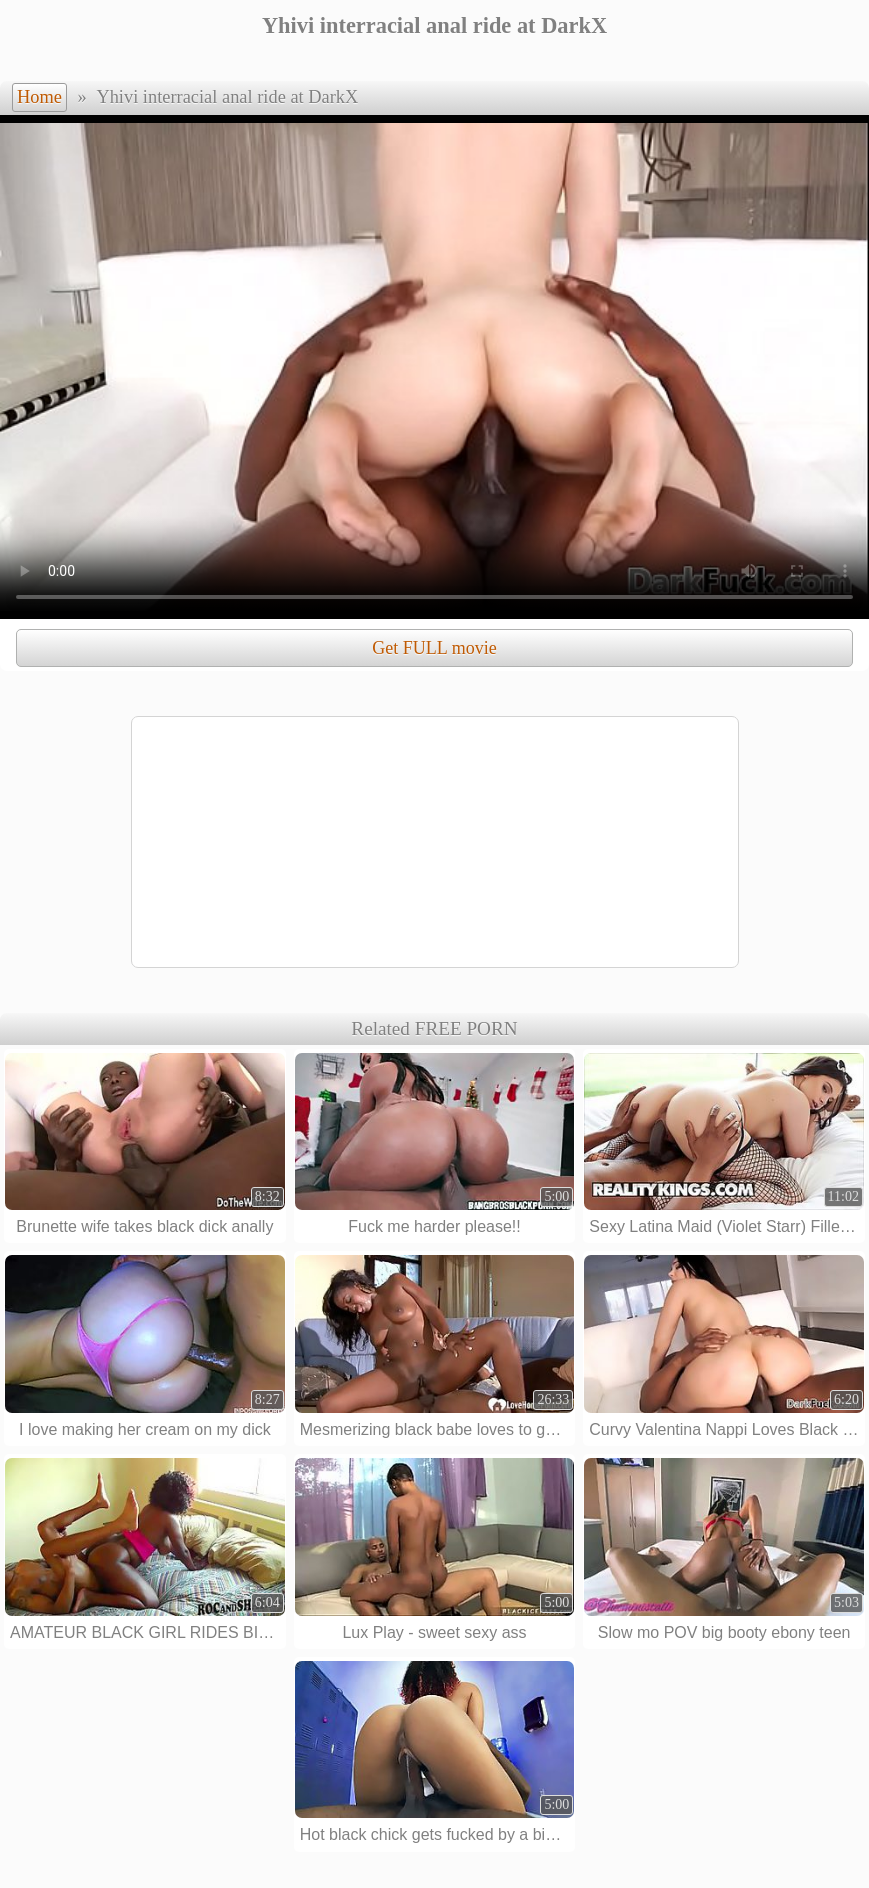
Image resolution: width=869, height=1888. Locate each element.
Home (39, 97)
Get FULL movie (434, 648)
